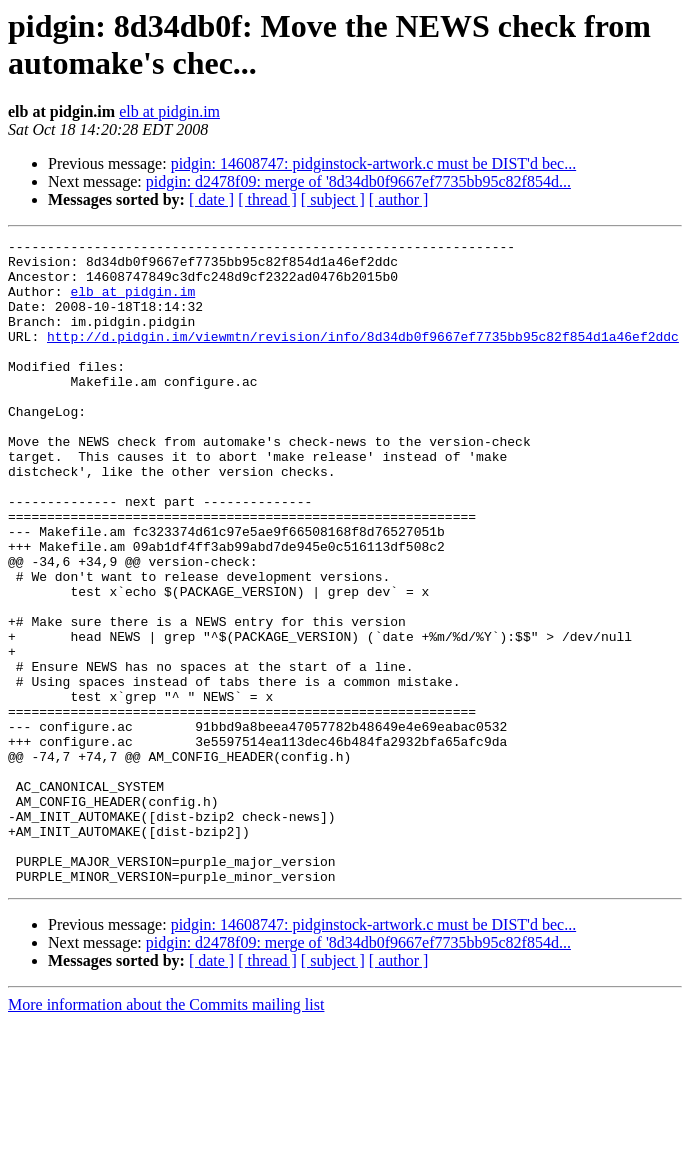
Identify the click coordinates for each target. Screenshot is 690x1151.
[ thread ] (267, 199)
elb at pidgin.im (169, 111)
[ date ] (211, 199)
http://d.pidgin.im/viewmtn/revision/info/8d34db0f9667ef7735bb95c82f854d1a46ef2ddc (363, 357)
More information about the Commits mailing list (166, 1133)
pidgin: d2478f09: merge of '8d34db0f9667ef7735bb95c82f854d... (358, 181)
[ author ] (399, 199)
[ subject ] (333, 199)
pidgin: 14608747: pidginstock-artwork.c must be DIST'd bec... (374, 163)
